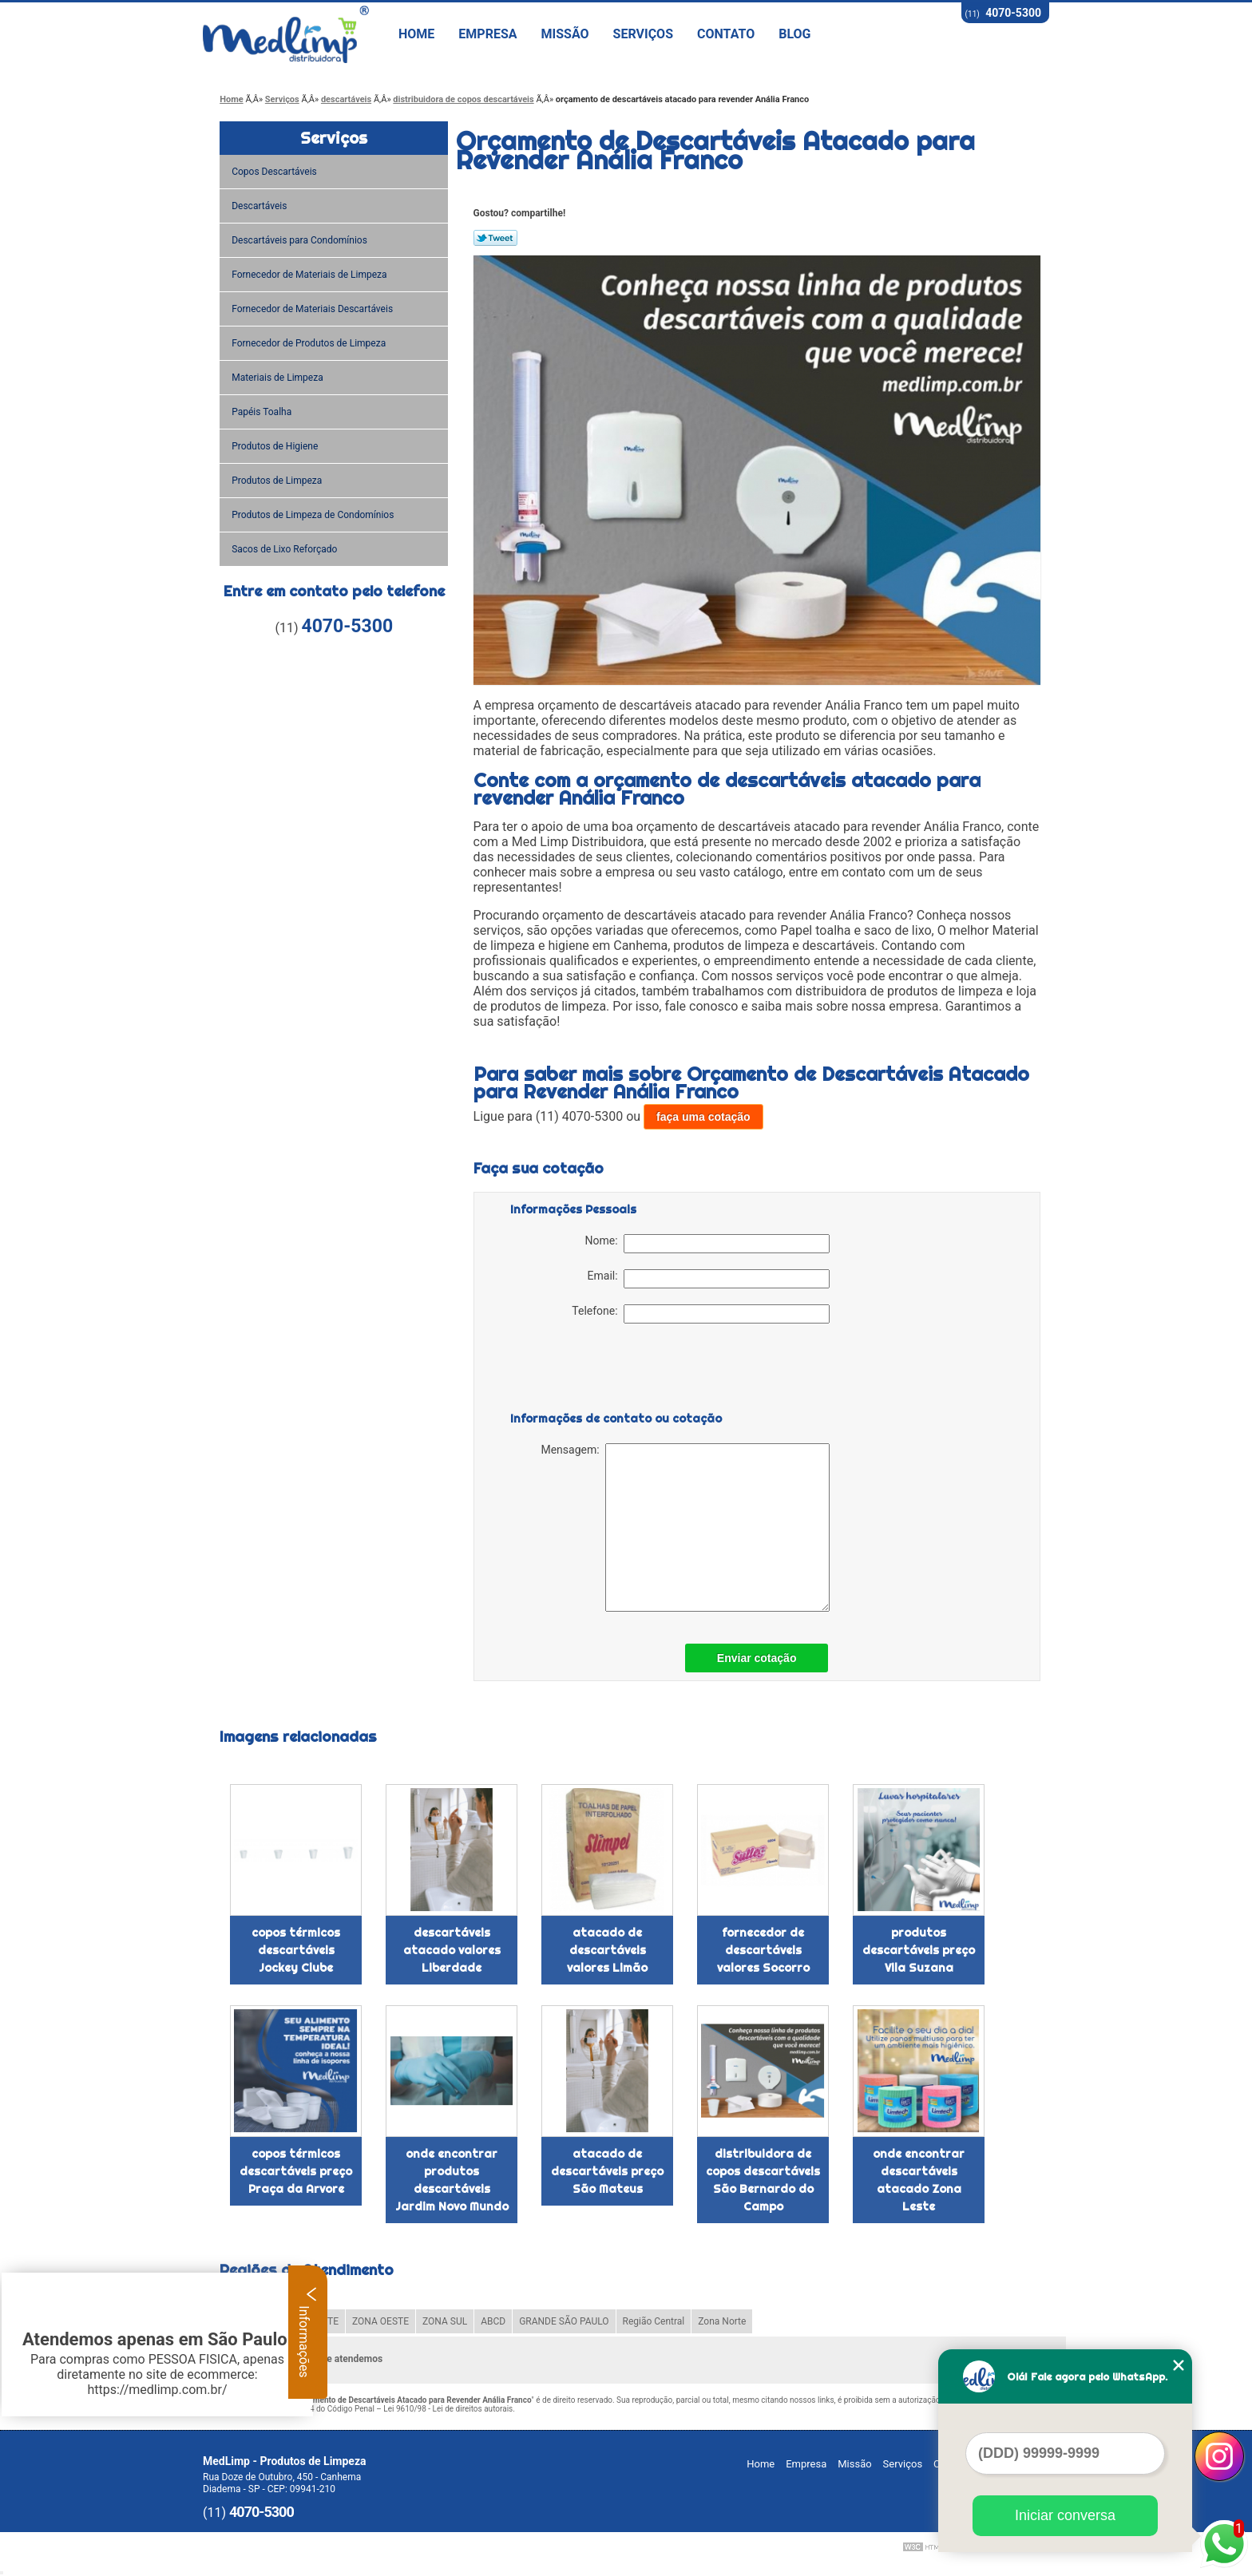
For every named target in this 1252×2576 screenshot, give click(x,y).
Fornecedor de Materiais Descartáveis (313, 309)
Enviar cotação (757, 1658)
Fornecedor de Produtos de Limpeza (310, 343)
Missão (565, 34)
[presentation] (611, 1370)
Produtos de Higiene (276, 446)
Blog (794, 34)
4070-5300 (1013, 12)
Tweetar (495, 238)
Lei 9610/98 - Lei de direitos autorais (448, 2408)
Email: (709, 1278)
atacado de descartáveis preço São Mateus (607, 2171)
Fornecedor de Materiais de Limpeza (310, 274)
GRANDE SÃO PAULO (563, 2321)
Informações (307, 2331)
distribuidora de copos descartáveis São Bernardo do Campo (763, 2180)
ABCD (493, 2321)
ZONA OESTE (380, 2321)
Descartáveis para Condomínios (301, 240)
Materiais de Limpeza (278, 377)
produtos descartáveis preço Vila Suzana (918, 1950)
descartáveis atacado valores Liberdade (452, 1950)
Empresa (487, 34)
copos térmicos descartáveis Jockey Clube (296, 1950)
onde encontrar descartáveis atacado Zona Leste (919, 2180)
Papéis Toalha (263, 411)
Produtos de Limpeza (278, 480)
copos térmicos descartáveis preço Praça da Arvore (296, 2171)
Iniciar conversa (1065, 2515)
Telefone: (700, 1314)
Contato (726, 34)
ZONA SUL (444, 2321)
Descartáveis (260, 206)
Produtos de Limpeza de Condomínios (314, 514)
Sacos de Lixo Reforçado (285, 549)
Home (416, 34)
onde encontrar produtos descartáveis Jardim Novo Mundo (452, 2180)
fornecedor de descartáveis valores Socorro (763, 1950)
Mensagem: (685, 1527)
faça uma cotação (703, 1116)
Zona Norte (722, 2321)
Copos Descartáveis (275, 171)
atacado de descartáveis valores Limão (607, 1950)
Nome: (707, 1243)
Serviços (643, 34)
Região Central (654, 2321)
